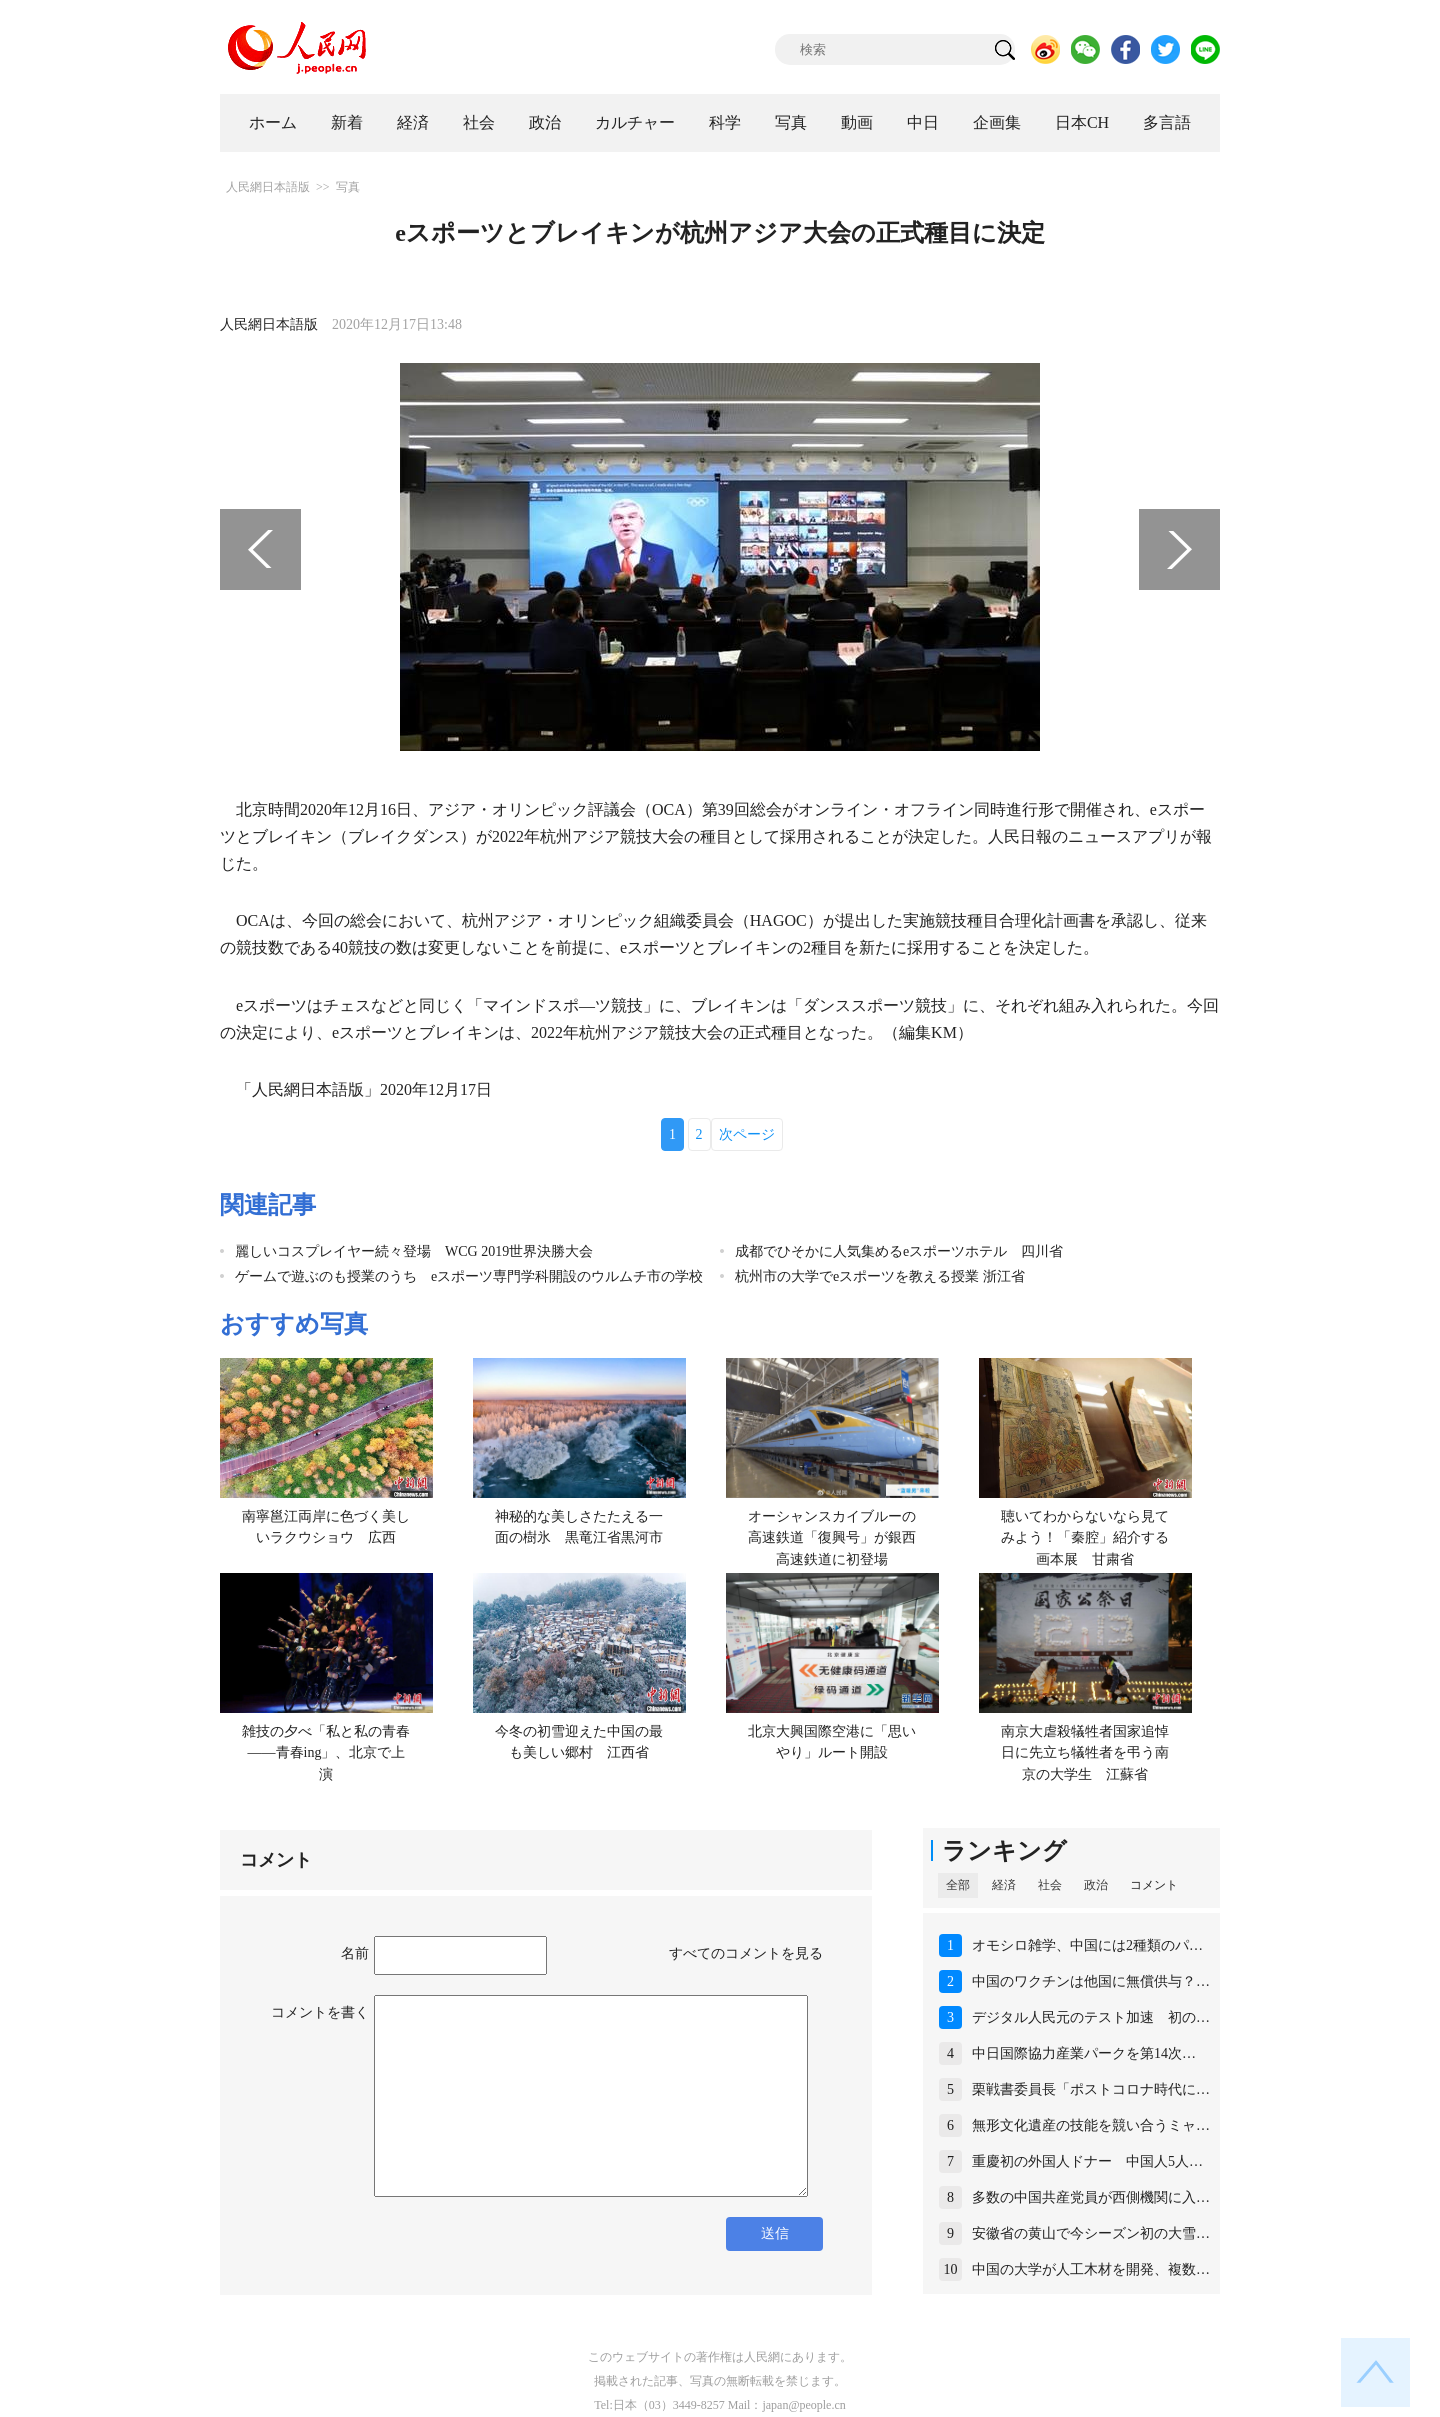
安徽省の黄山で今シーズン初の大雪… (1091, 2233)
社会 (479, 122)
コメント (1154, 1885)
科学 (725, 122)
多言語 (1167, 122)
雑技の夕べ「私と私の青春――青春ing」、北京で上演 (326, 1753)
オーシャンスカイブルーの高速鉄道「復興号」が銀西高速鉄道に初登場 (832, 1538)
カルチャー (635, 122)
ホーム (273, 122)
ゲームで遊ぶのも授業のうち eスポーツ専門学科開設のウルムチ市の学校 (469, 1276)
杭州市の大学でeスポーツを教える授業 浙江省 (880, 1276)
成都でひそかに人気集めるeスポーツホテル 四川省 (899, 1251)
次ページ (747, 1134)
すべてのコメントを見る (746, 1953)
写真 (791, 122)
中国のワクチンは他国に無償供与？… (1091, 1981)
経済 (413, 122)
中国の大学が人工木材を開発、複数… (1091, 2269)
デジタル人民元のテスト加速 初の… (1091, 2017)
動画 (857, 122)
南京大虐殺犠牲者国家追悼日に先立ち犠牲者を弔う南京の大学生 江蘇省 (1085, 1753)
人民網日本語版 (268, 187)
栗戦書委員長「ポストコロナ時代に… (1091, 2089)
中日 (923, 122)
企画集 (997, 122)
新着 (347, 122)
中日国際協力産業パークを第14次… (1084, 2053)
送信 (775, 2233)
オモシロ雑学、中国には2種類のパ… (1087, 1945)
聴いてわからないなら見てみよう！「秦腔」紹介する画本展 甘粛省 (1085, 1538)
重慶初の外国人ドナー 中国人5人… (1087, 2161)
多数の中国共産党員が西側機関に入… (1091, 2197)
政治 (545, 122)
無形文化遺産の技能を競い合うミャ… (1091, 2125)
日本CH (1082, 122)
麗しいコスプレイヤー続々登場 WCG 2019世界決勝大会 (414, 1251)
